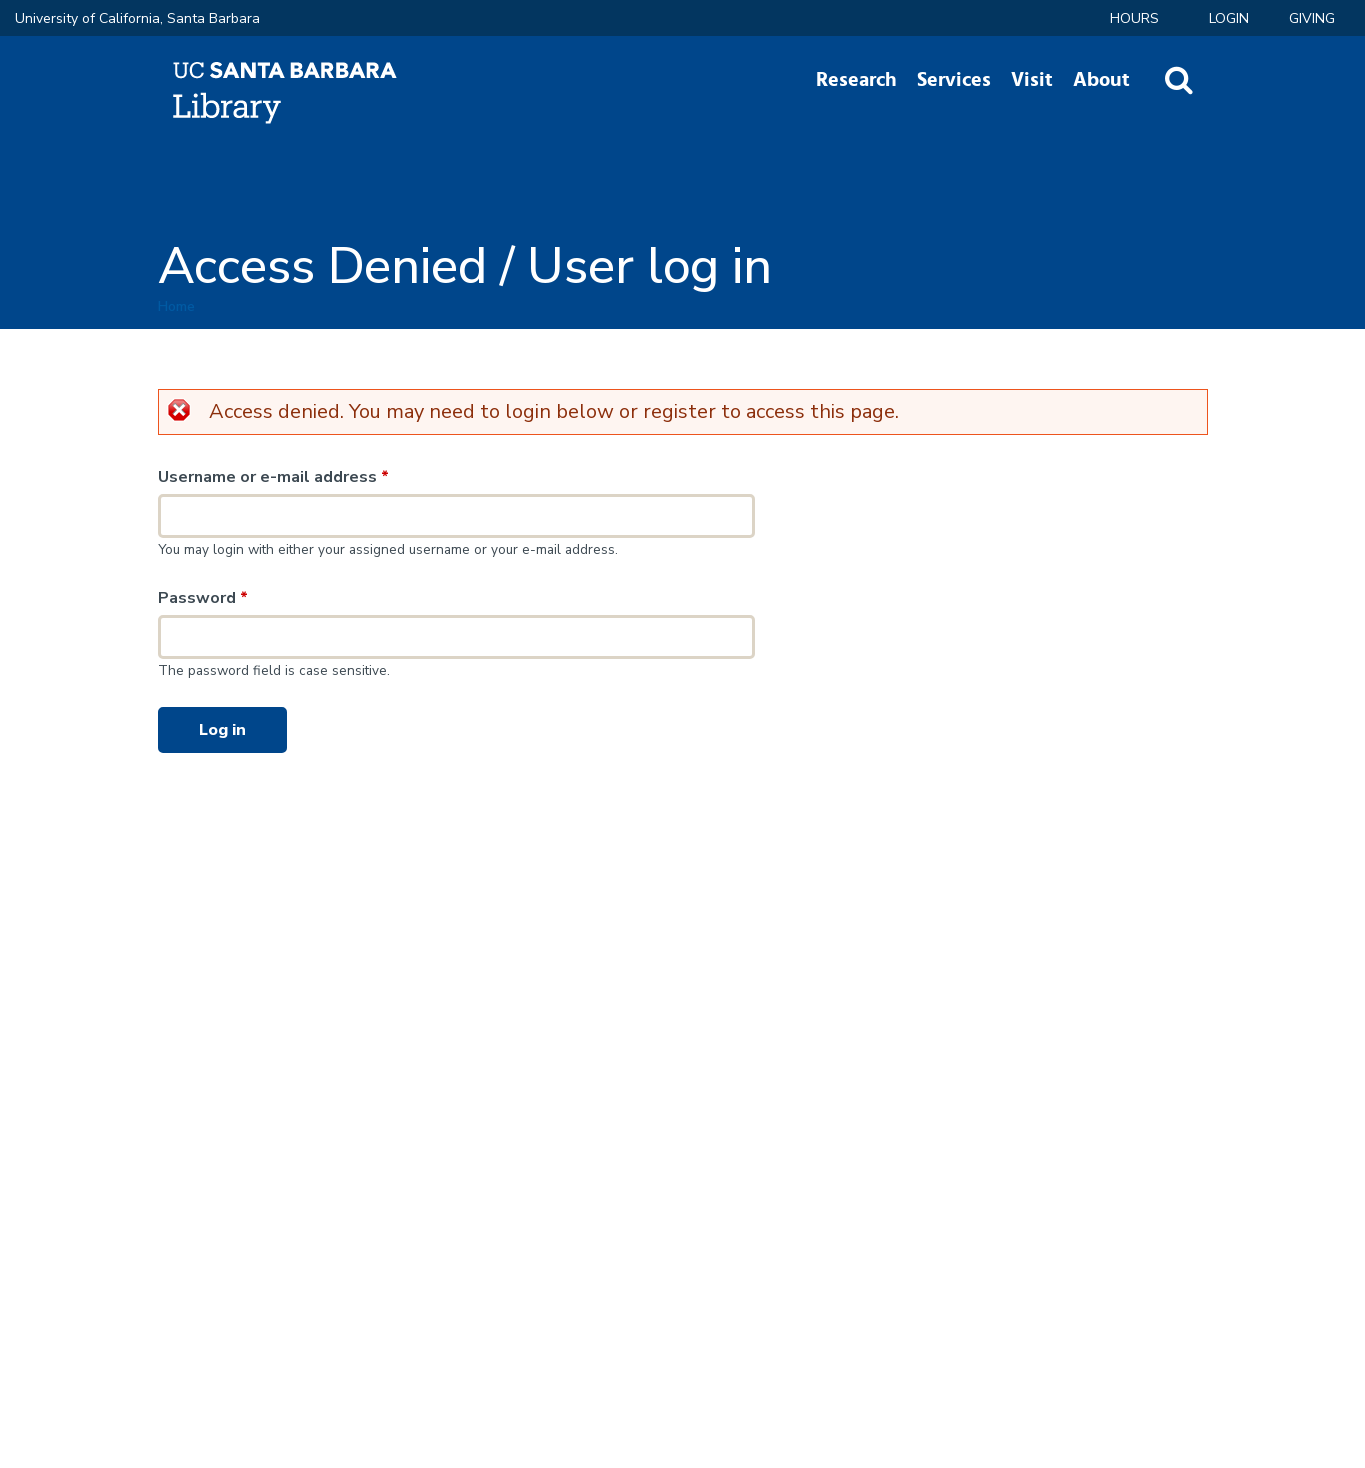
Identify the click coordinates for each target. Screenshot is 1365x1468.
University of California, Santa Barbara (137, 18)
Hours (1134, 18)
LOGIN (1229, 18)
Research (856, 80)
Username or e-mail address (273, 477)
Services (954, 80)
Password (203, 598)
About (1101, 80)
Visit (1032, 80)
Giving (1312, 18)
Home (176, 306)
